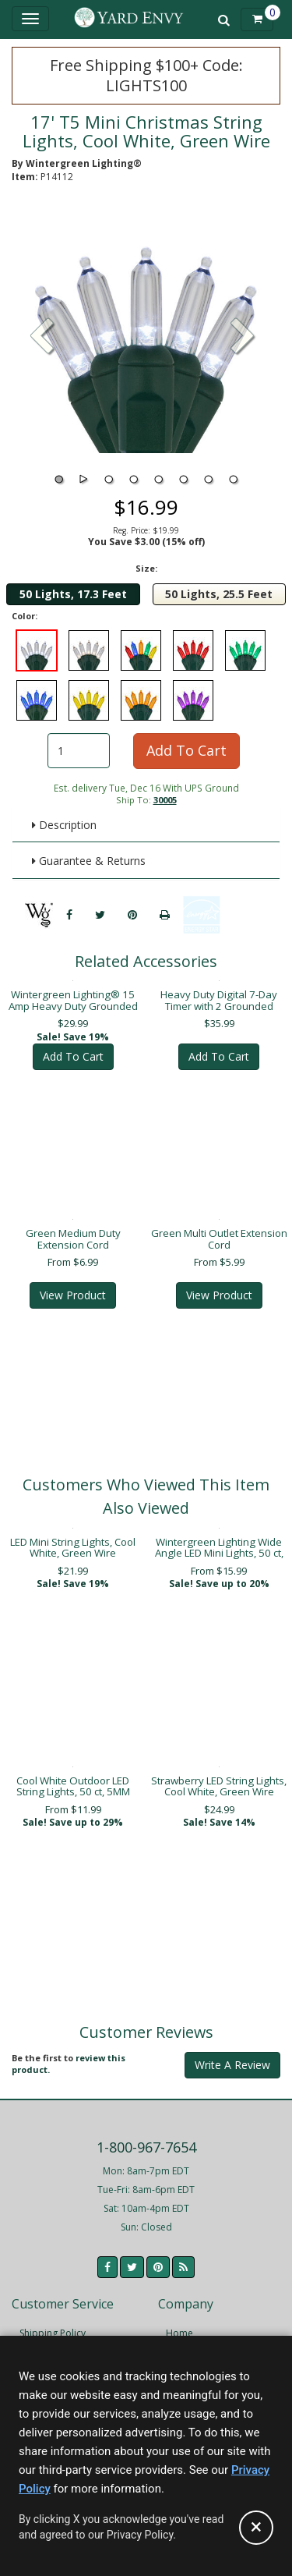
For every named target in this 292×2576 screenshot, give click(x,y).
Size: (146, 568)
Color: (24, 616)
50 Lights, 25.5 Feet (219, 593)
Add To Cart (186, 750)
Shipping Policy (52, 2322)
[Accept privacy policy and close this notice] (256, 2527)
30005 (165, 800)
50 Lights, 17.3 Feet (73, 593)
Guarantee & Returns (89, 860)
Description (64, 824)
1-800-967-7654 (146, 2136)
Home (179, 2322)
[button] (243, 337)
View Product (73, 1284)
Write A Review (232, 2053)
